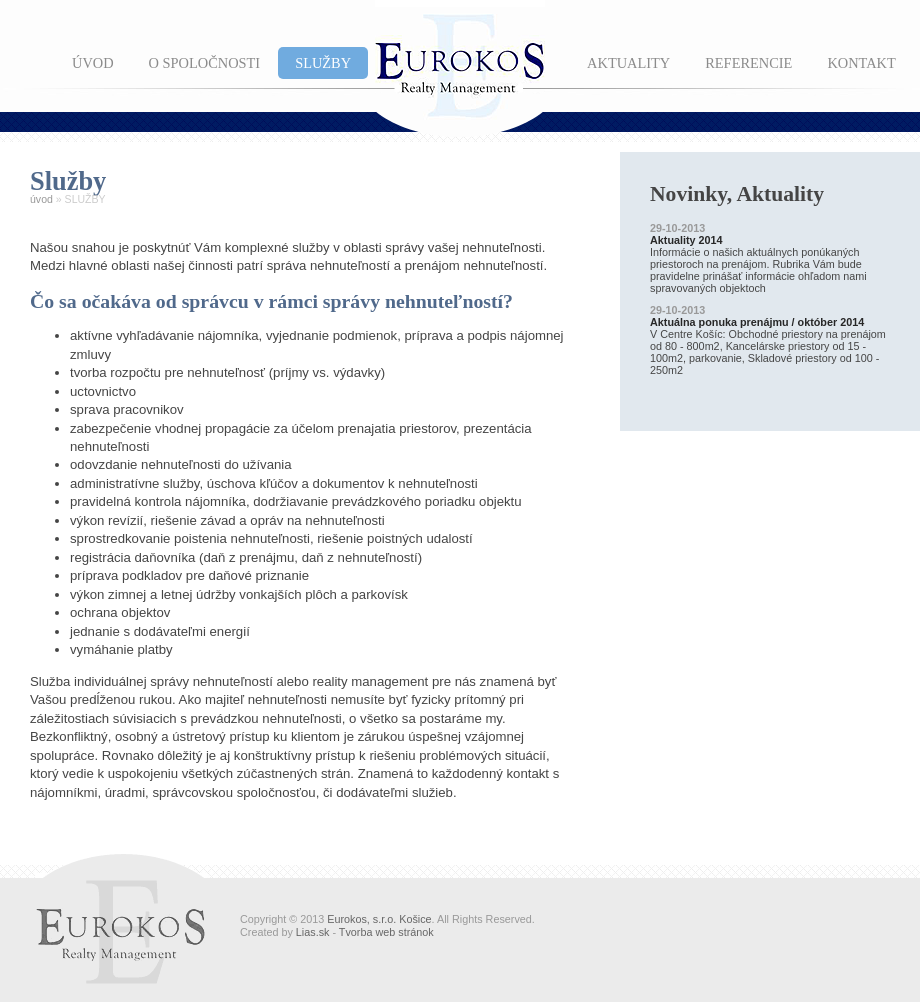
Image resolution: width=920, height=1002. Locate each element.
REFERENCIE (748, 63)
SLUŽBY (323, 63)
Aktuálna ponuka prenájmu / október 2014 (757, 322)
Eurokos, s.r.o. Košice (379, 919)
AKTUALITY (628, 63)
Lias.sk (313, 932)
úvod (41, 199)
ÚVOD (93, 63)
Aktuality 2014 (686, 240)
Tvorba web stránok (386, 932)
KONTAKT (861, 63)
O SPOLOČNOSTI (205, 63)
